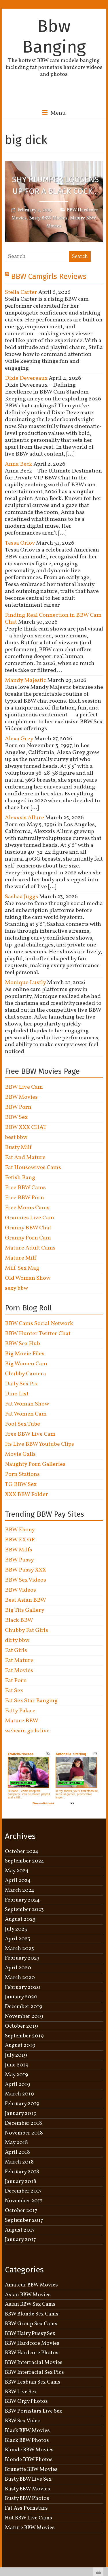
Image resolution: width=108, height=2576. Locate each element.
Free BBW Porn (24, 1198)
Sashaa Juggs (21, 897)
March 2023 (19, 1948)
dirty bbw (17, 1640)
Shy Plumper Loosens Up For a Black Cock (55, 185)
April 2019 (17, 2084)
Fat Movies (19, 1671)
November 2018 (24, 2133)
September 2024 (24, 1861)
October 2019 (21, 2026)
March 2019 (19, 2094)
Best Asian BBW (25, 1600)
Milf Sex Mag (22, 1268)
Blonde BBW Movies (29, 2450)
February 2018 (22, 2172)
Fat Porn (16, 1681)
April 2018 (17, 2152)
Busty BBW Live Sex (28, 2479)
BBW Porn (18, 1107)
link (103, 2486)
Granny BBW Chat (28, 1228)
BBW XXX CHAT (26, 1127)
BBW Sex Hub (22, 1344)
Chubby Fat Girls (26, 1630)
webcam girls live (27, 1731)
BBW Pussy (19, 1560)
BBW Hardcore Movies (32, 2343)
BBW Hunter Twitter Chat (38, 1334)
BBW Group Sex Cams (31, 2324)
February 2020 (22, 1987)
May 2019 (16, 2074)
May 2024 (17, 1871)
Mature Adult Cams (30, 1248)
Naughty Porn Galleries (35, 1464)
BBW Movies (21, 1097)
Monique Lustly (25, 983)
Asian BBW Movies (28, 2295)
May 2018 (16, 2142)
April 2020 (18, 1968)
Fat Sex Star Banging (31, 1701)
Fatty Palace (20, 1711)
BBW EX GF (20, 1540)
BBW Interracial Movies (33, 2362)
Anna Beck (18, 464)
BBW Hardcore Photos (31, 2353)
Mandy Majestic (25, 680)
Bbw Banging (54, 36)
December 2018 (23, 2123)
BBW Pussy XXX (25, 1570)
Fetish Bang (20, 1178)
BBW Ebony (20, 1530)
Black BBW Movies (27, 2430)
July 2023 (16, 1929)
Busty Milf (18, 1148)
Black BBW (19, 1620)
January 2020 (21, 1997)
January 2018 (20, 2181)
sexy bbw (16, 1288)
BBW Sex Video (23, 2421)
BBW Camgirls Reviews (48, 276)
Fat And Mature (25, 1158)
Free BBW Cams (25, 1188)
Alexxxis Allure (24, 818)
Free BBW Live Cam (30, 1434)
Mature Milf (20, 1258)
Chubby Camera (25, 1374)
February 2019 (22, 2104)
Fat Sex (14, 1691)
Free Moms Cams (27, 1208)
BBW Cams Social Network (39, 1324)
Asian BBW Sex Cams (30, 2304)
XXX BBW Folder (26, 1495)
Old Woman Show (27, 1278)
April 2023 (17, 1939)
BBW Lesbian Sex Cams (32, 2382)
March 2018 (19, 2162)
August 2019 (20, 2045)
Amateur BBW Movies (31, 2285)
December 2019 (23, 2006)
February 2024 (22, 1900)
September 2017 (24, 2220)
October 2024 (21, 1851)
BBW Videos (20, 1590)
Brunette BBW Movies (31, 2469)
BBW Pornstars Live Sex (33, 2411)
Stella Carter (21, 292)
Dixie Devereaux (26, 378)
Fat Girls (16, 1650)
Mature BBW (21, 1721)
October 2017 (21, 2210)
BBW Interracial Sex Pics (34, 2372)
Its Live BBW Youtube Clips (39, 1444)
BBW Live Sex (21, 2392)
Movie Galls (20, 1454)
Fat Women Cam (26, 1414)
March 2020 (20, 1977)
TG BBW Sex (21, 1484)
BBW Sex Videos (25, 1580)
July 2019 (16, 2055)
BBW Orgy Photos (26, 2401)
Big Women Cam (26, 1364)
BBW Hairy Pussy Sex (30, 2333)
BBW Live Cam (24, 1087)
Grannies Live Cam (29, 1218)
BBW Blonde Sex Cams (31, 2314)
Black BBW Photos (27, 2440)
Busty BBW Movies (48, 218)
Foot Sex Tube (22, 1424)
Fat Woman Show (27, 1404)
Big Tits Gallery (24, 1610)
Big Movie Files (24, 1354)
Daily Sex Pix (21, 1384)
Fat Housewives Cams (33, 1168)
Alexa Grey (19, 739)
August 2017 (20, 2230)
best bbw (16, 1137)
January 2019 (21, 2113)
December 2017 (23, 2191)
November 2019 (24, 2016)
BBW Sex (16, 1117)
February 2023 (22, 1958)
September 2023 (24, 1909)
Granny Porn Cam (28, 1238)
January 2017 (20, 2239)
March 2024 (19, 1890)
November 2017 (24, 2201)
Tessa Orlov (20, 543)
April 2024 (18, 1880)
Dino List (17, 1394)
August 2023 (20, 1919)
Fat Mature (19, 1661)
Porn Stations (22, 1474)
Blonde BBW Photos (29, 2459)
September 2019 (24, 2036)
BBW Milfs (18, 1550)
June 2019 (17, 2065)
